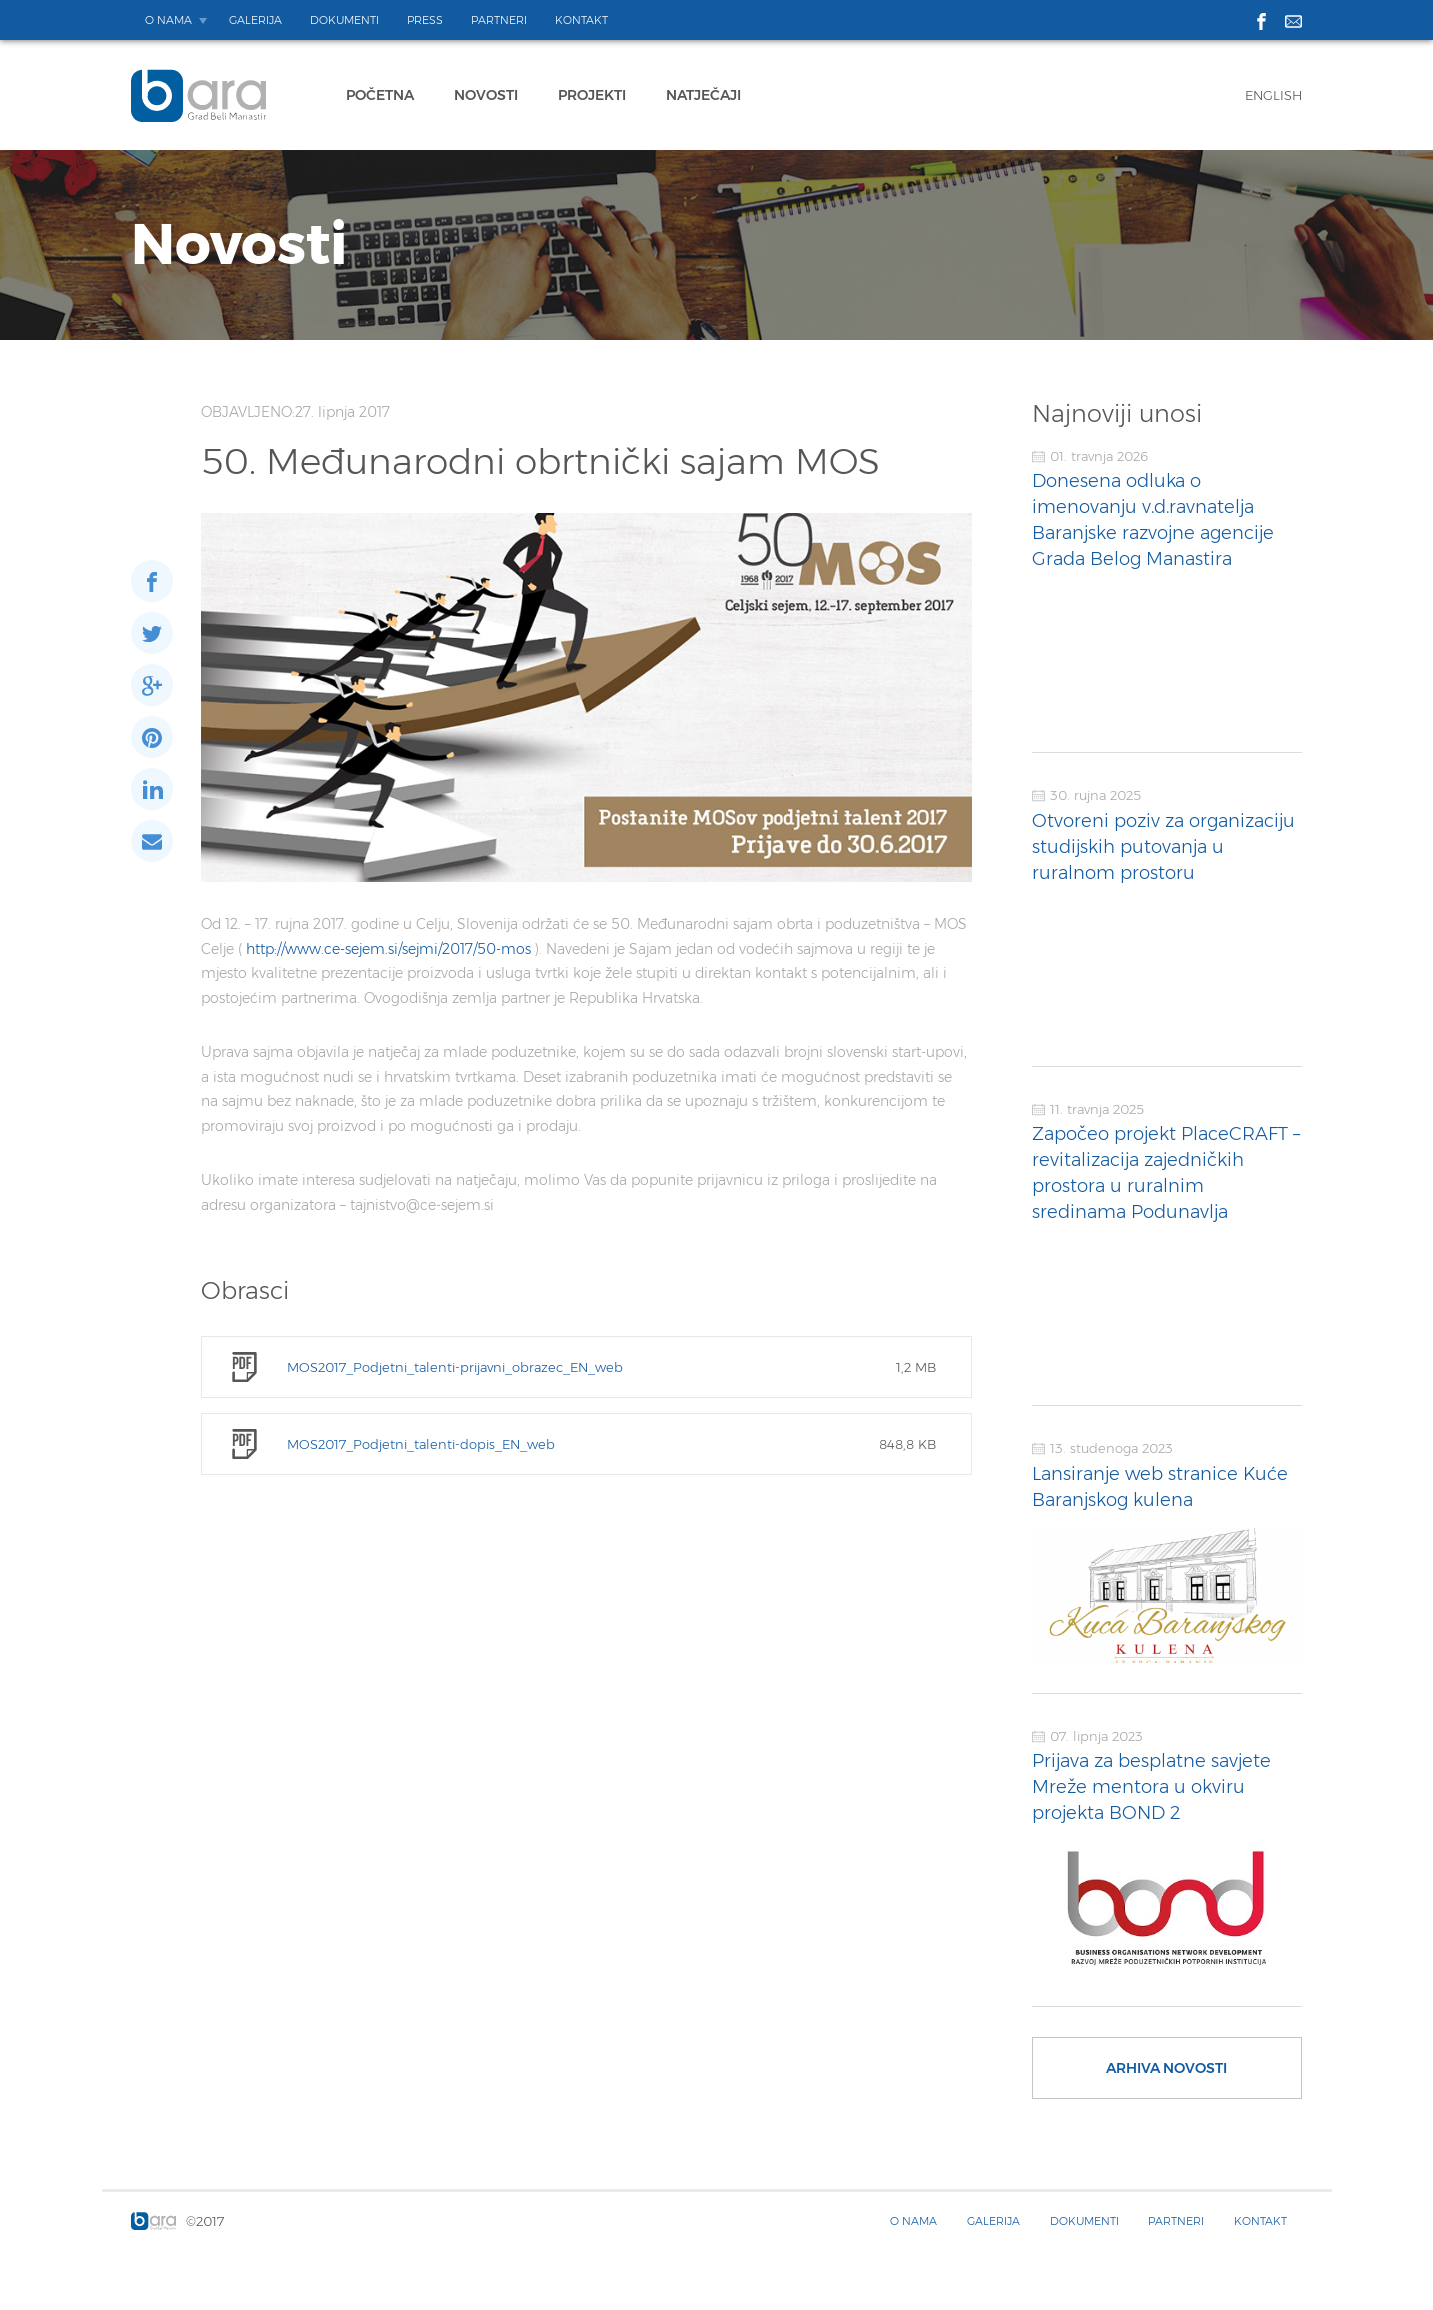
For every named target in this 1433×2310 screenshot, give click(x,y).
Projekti (592, 95)
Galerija (255, 20)
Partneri (499, 20)
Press (425, 20)
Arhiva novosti (1166, 2068)
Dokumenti (344, 20)
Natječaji (703, 95)
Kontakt (581, 20)
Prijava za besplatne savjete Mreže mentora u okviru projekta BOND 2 (1151, 1787)
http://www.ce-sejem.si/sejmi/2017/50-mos (390, 949)
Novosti (486, 95)
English (1273, 95)
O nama (168, 20)
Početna (380, 95)
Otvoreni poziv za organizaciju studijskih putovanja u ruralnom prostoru (1163, 847)
